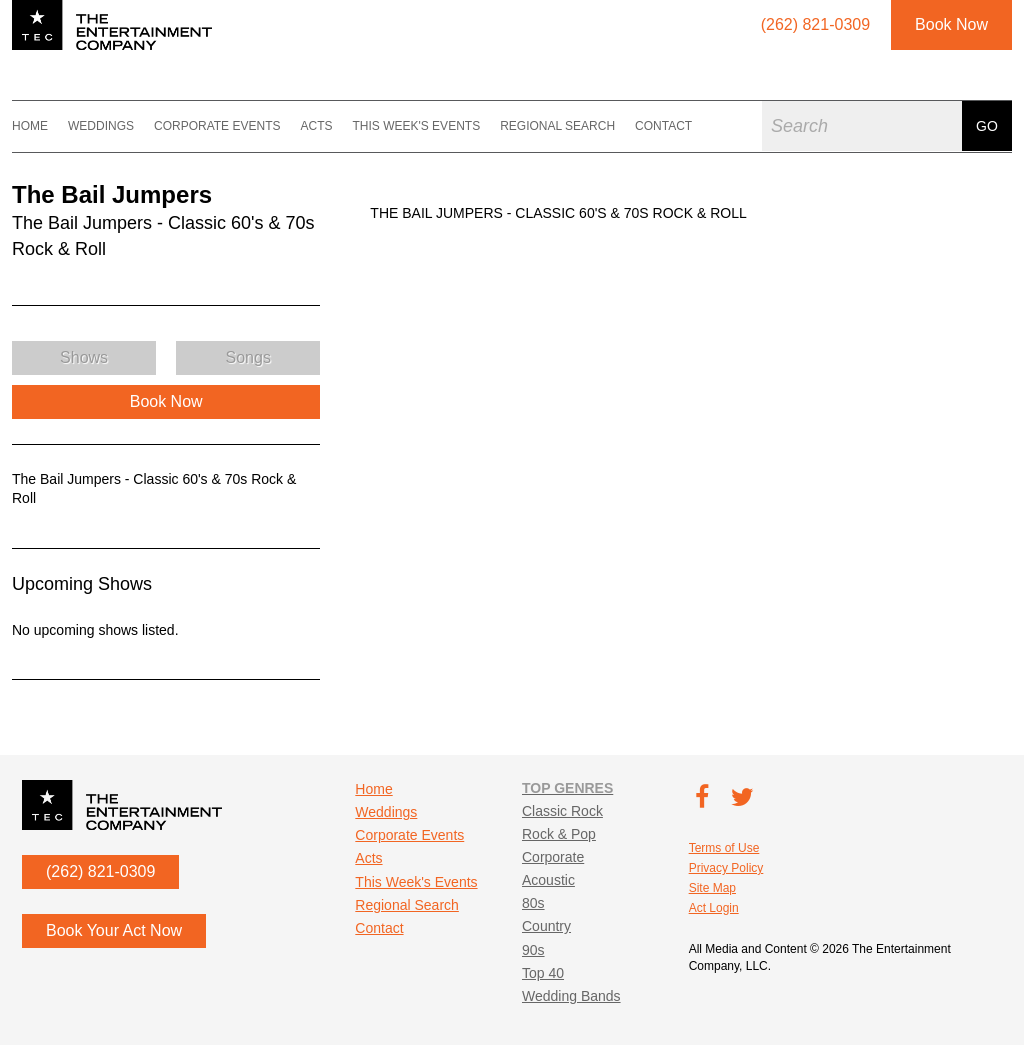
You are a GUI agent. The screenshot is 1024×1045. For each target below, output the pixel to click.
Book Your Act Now (114, 930)
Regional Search (557, 126)
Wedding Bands (571, 996)
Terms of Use (724, 848)
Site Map (712, 888)
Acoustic (548, 880)
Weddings (101, 126)
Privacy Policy (726, 868)
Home (30, 126)
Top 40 (543, 973)
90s (533, 950)
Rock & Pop (559, 834)
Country (546, 926)
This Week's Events (416, 126)
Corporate (553, 857)
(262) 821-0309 (100, 871)
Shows (84, 357)
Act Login (714, 908)
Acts (316, 126)
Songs (248, 357)
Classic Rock (562, 811)
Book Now (951, 24)
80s (533, 903)
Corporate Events (217, 126)
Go (987, 126)
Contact (663, 126)
